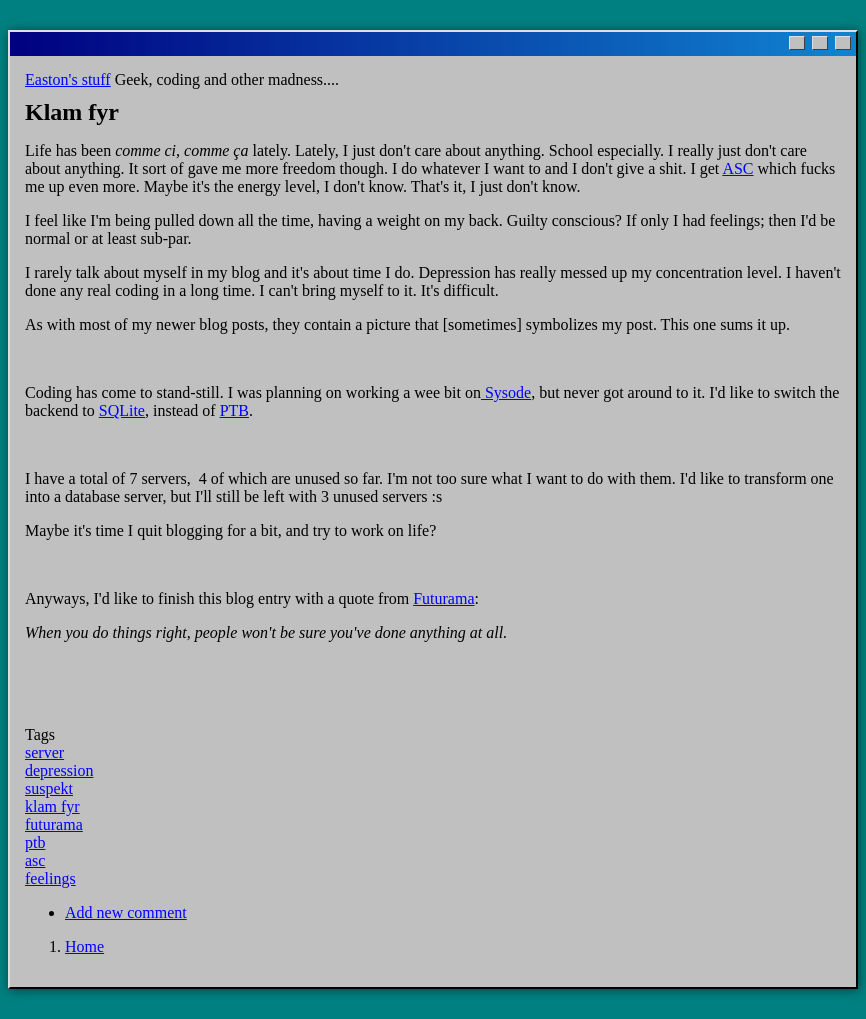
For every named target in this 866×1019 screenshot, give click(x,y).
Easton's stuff (68, 79)
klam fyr (52, 806)
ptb (35, 842)
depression (59, 770)
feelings (50, 878)
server (44, 752)
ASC (737, 168)
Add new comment (126, 912)
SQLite (122, 410)
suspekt (49, 788)
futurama (54, 824)
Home (84, 946)
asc (35, 860)
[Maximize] (820, 43)
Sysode (506, 392)
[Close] (843, 43)
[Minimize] (797, 43)
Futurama (443, 598)
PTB (234, 410)
